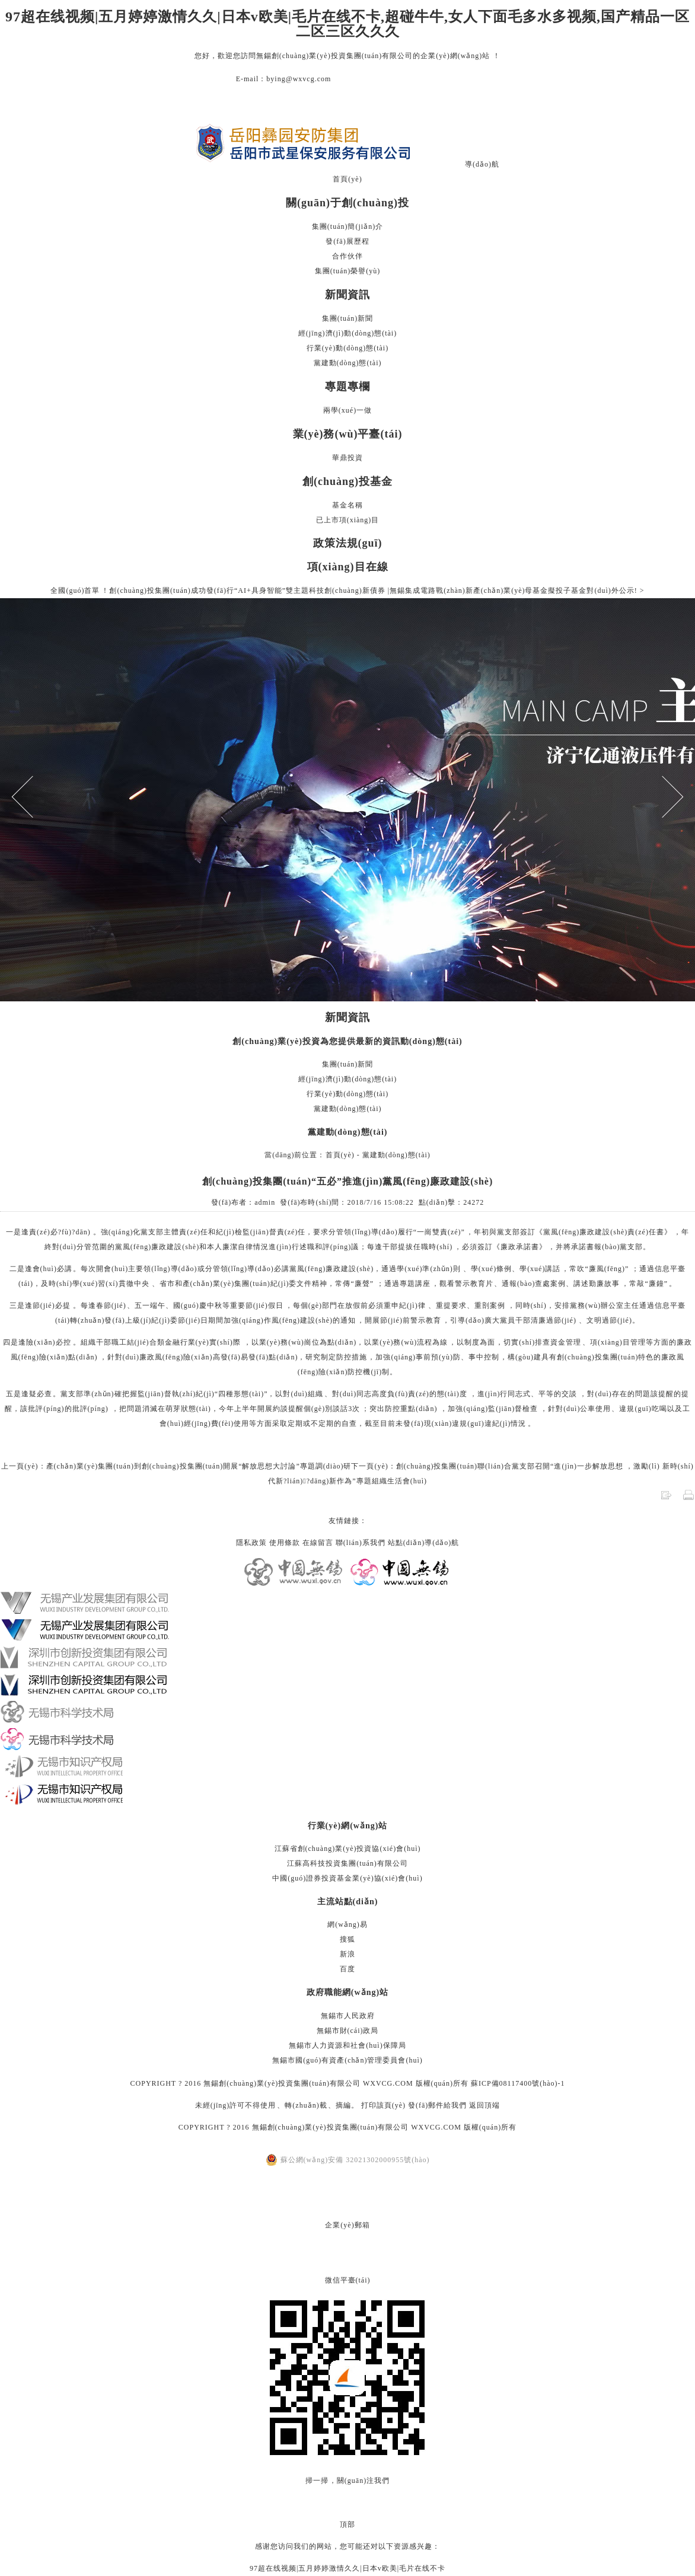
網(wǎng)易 (347, 1924)
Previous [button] (33, 797)
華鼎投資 (347, 458)
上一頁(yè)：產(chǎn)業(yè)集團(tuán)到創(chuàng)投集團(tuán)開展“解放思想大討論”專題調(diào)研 (176, 1466)
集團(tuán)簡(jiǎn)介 (347, 226)
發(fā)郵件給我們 (437, 2105)
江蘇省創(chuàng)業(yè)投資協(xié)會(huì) (348, 1848)
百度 (347, 1969)
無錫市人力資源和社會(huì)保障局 (347, 2045)
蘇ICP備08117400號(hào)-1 (518, 2083)
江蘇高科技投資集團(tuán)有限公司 (347, 1863)
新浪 (347, 1954)
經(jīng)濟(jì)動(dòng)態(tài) (347, 333)
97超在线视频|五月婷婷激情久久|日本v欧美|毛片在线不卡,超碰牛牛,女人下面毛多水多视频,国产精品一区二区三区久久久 (347, 24)
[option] (347, 799)
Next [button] (663, 797)
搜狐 (347, 1939)
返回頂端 (484, 2105)
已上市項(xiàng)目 (348, 520)
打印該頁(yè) (383, 2105)
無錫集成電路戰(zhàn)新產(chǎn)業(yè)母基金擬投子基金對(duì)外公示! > (517, 590)
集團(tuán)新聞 (348, 318)
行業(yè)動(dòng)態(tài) (347, 348)
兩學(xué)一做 (347, 410)
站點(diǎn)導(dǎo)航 (423, 1542)
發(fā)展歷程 (347, 241)
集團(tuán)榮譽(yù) (348, 271)
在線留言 (317, 1542)
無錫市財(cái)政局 (348, 2030)
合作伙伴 (347, 256)
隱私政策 (251, 1542)
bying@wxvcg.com (298, 79)
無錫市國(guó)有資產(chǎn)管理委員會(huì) (347, 2060)
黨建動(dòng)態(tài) (348, 363)
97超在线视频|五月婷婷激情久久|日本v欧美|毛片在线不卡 (347, 2568)
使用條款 (284, 1542)
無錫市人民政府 (348, 2016)
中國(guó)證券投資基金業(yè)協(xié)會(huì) (347, 1878)
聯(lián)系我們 (360, 1542)
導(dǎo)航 (482, 164)
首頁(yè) (347, 179)
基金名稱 (347, 505)
